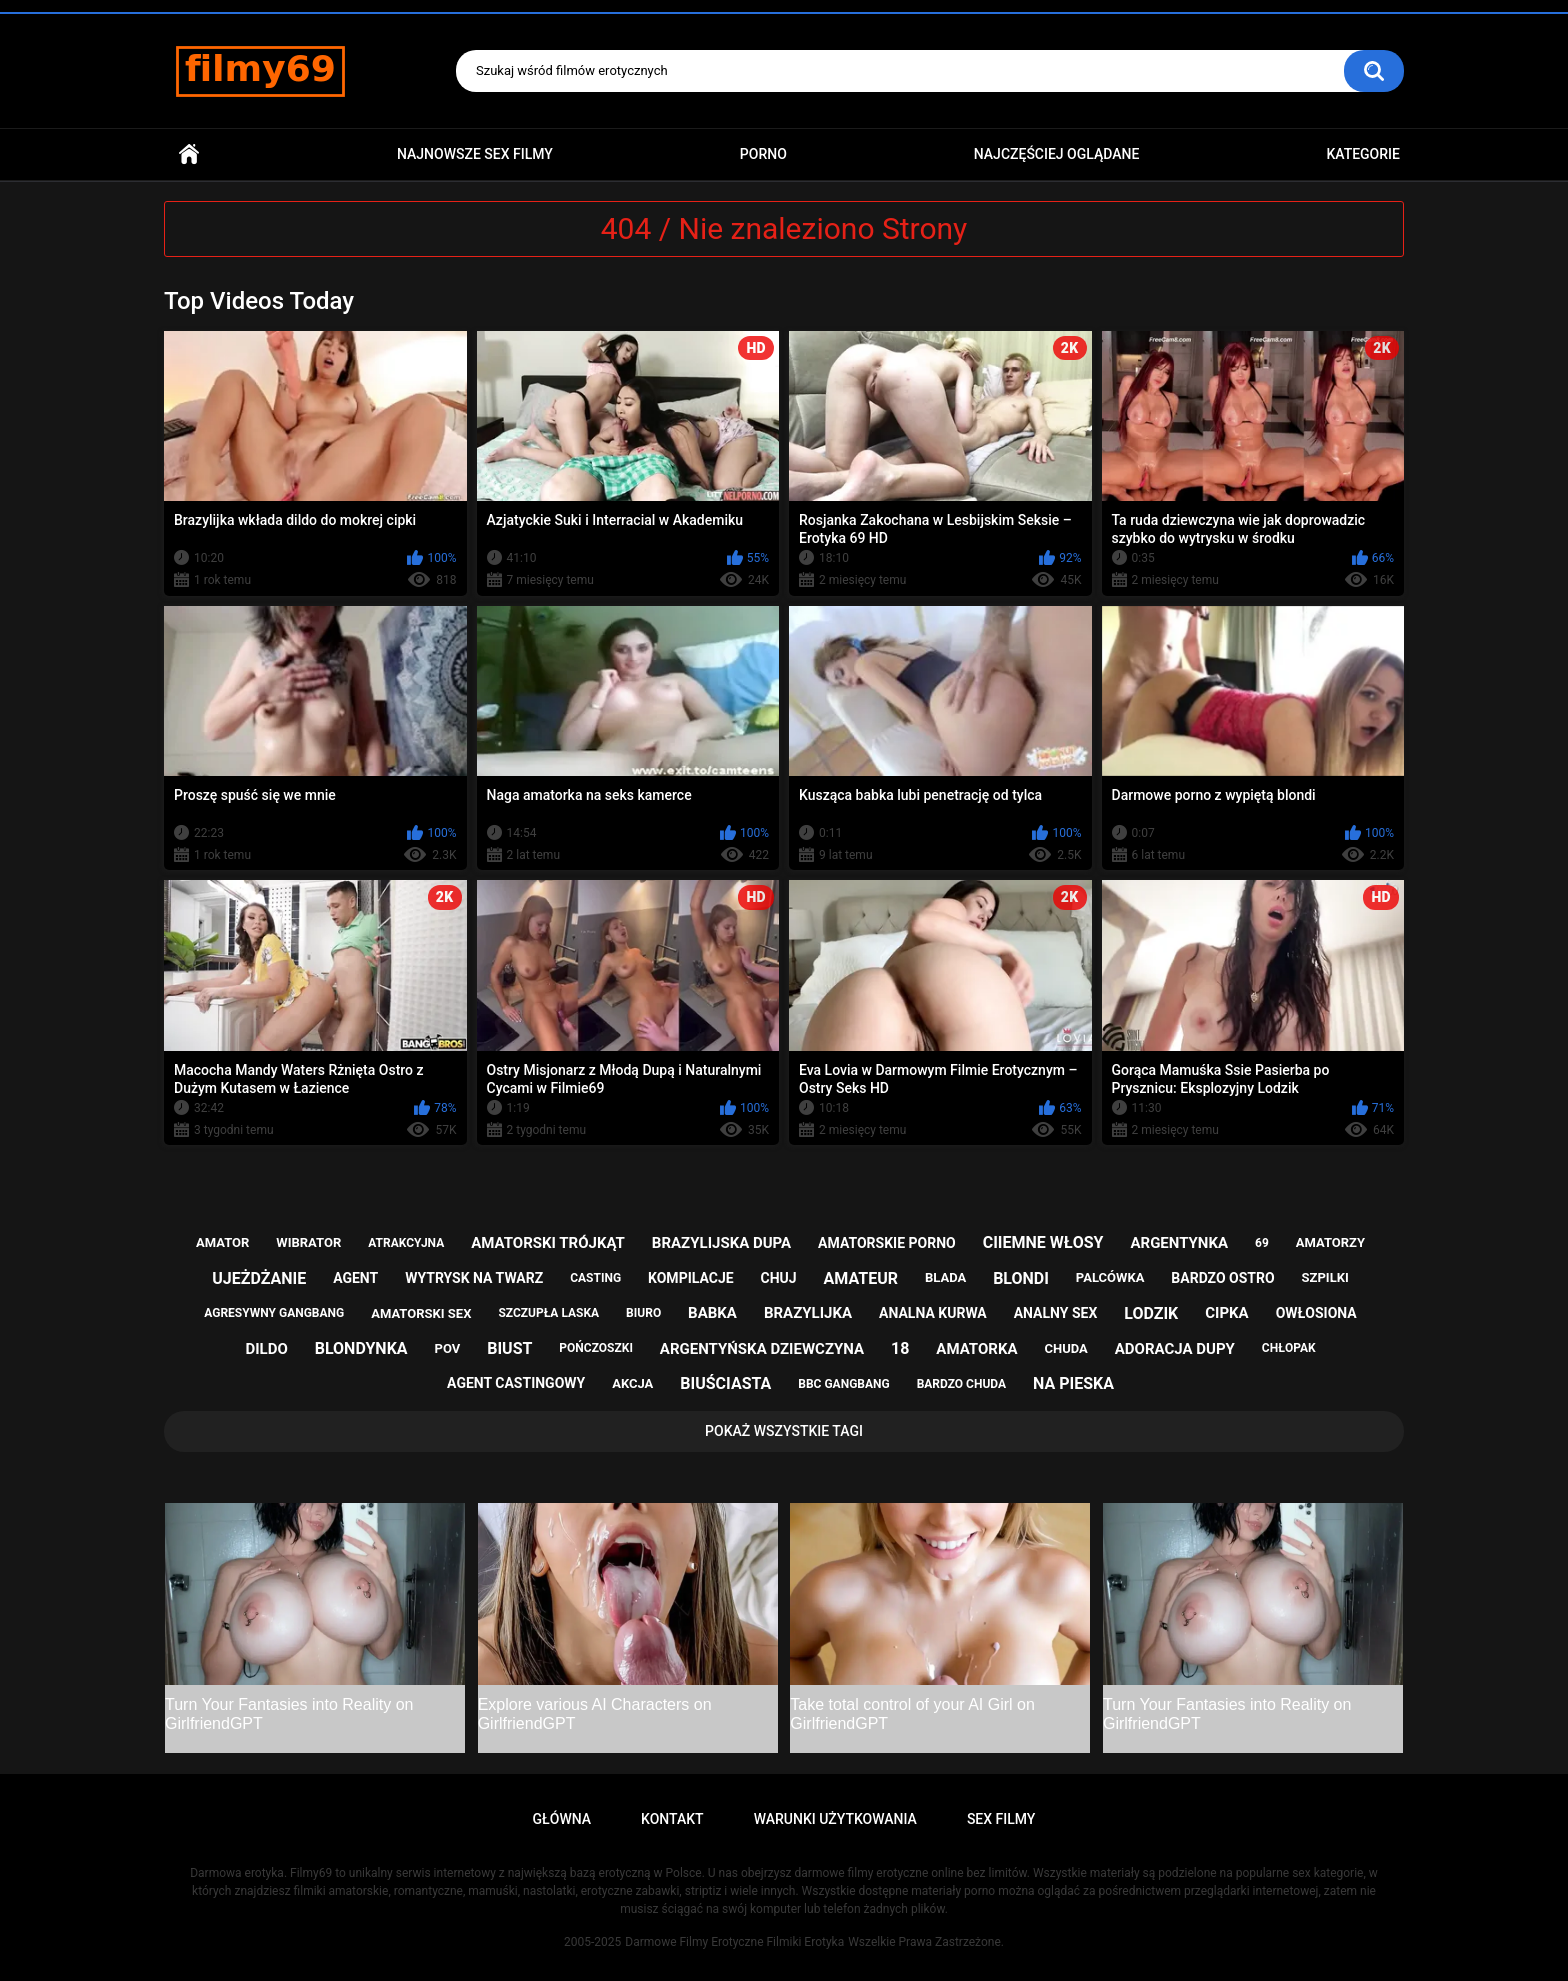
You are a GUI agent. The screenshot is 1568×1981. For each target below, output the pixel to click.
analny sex (1056, 1313)
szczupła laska (548, 1313)
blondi (1021, 1278)
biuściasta (725, 1383)
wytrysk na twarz (474, 1278)
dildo (266, 1349)
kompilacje (691, 1278)
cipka (1226, 1313)
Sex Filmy (1001, 1819)
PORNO (763, 154)
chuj (779, 1278)
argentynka (1179, 1243)
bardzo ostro (1222, 1278)
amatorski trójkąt (548, 1243)
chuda (1065, 1348)
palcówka (1110, 1277)
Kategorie (1363, 154)
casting (595, 1278)
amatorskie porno (887, 1243)
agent (355, 1278)
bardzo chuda (961, 1384)
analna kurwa (933, 1313)
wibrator (308, 1242)
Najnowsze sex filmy (475, 154)
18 (900, 1348)
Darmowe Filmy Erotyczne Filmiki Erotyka (734, 1942)
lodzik (1151, 1313)
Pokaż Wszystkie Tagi (784, 1431)
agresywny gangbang (274, 1313)
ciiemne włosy (1043, 1242)
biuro (643, 1313)
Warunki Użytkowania (835, 1819)
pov (448, 1348)
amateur (861, 1278)
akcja (632, 1383)
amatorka (976, 1349)
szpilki (1325, 1277)
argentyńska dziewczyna (762, 1349)
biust (509, 1348)
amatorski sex (421, 1313)
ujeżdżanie (259, 1278)
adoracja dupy (1175, 1349)
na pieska (1073, 1383)
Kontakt (672, 1819)
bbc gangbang (843, 1384)
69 (1262, 1243)
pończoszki (596, 1348)
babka (712, 1313)
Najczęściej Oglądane (1057, 154)
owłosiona (1316, 1313)
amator (222, 1242)
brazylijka (808, 1313)
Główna (189, 154)
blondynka (361, 1348)
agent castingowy (516, 1383)
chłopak (1289, 1348)
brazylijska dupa (721, 1243)
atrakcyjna (406, 1243)
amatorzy (1330, 1242)
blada (945, 1277)
